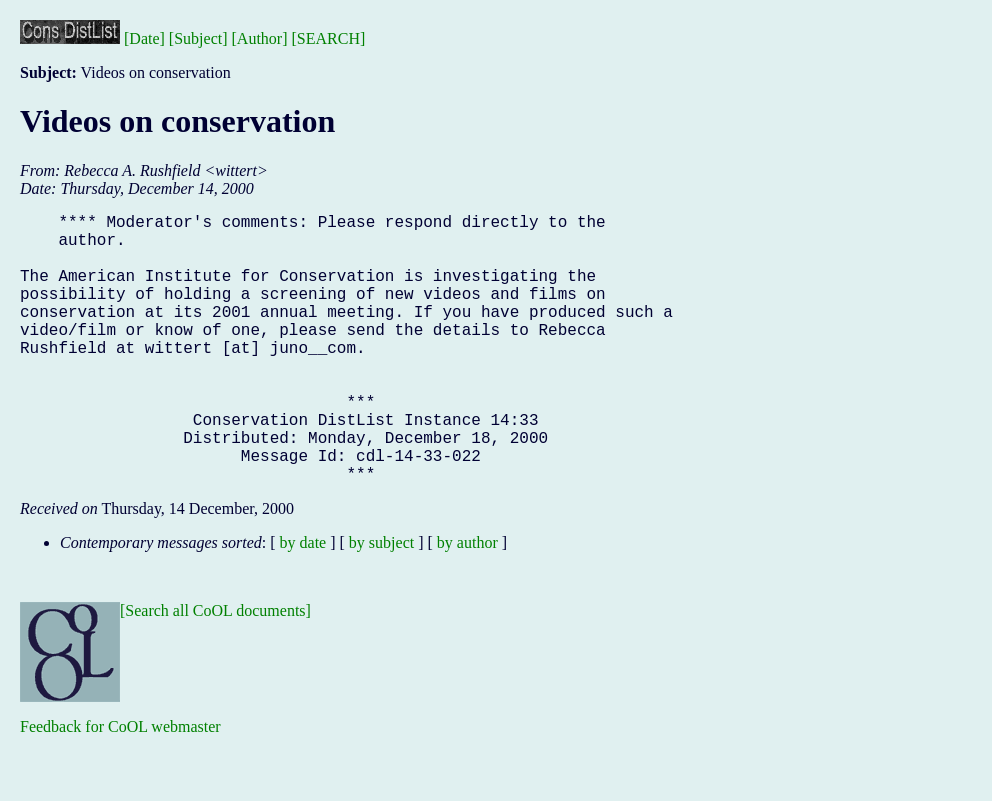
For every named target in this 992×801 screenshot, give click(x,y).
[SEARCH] (329, 38)
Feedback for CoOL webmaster (120, 786)
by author (467, 602)
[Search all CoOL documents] (215, 670)
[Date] (144, 38)
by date (303, 602)
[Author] (260, 38)
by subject (381, 602)
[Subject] (198, 38)
